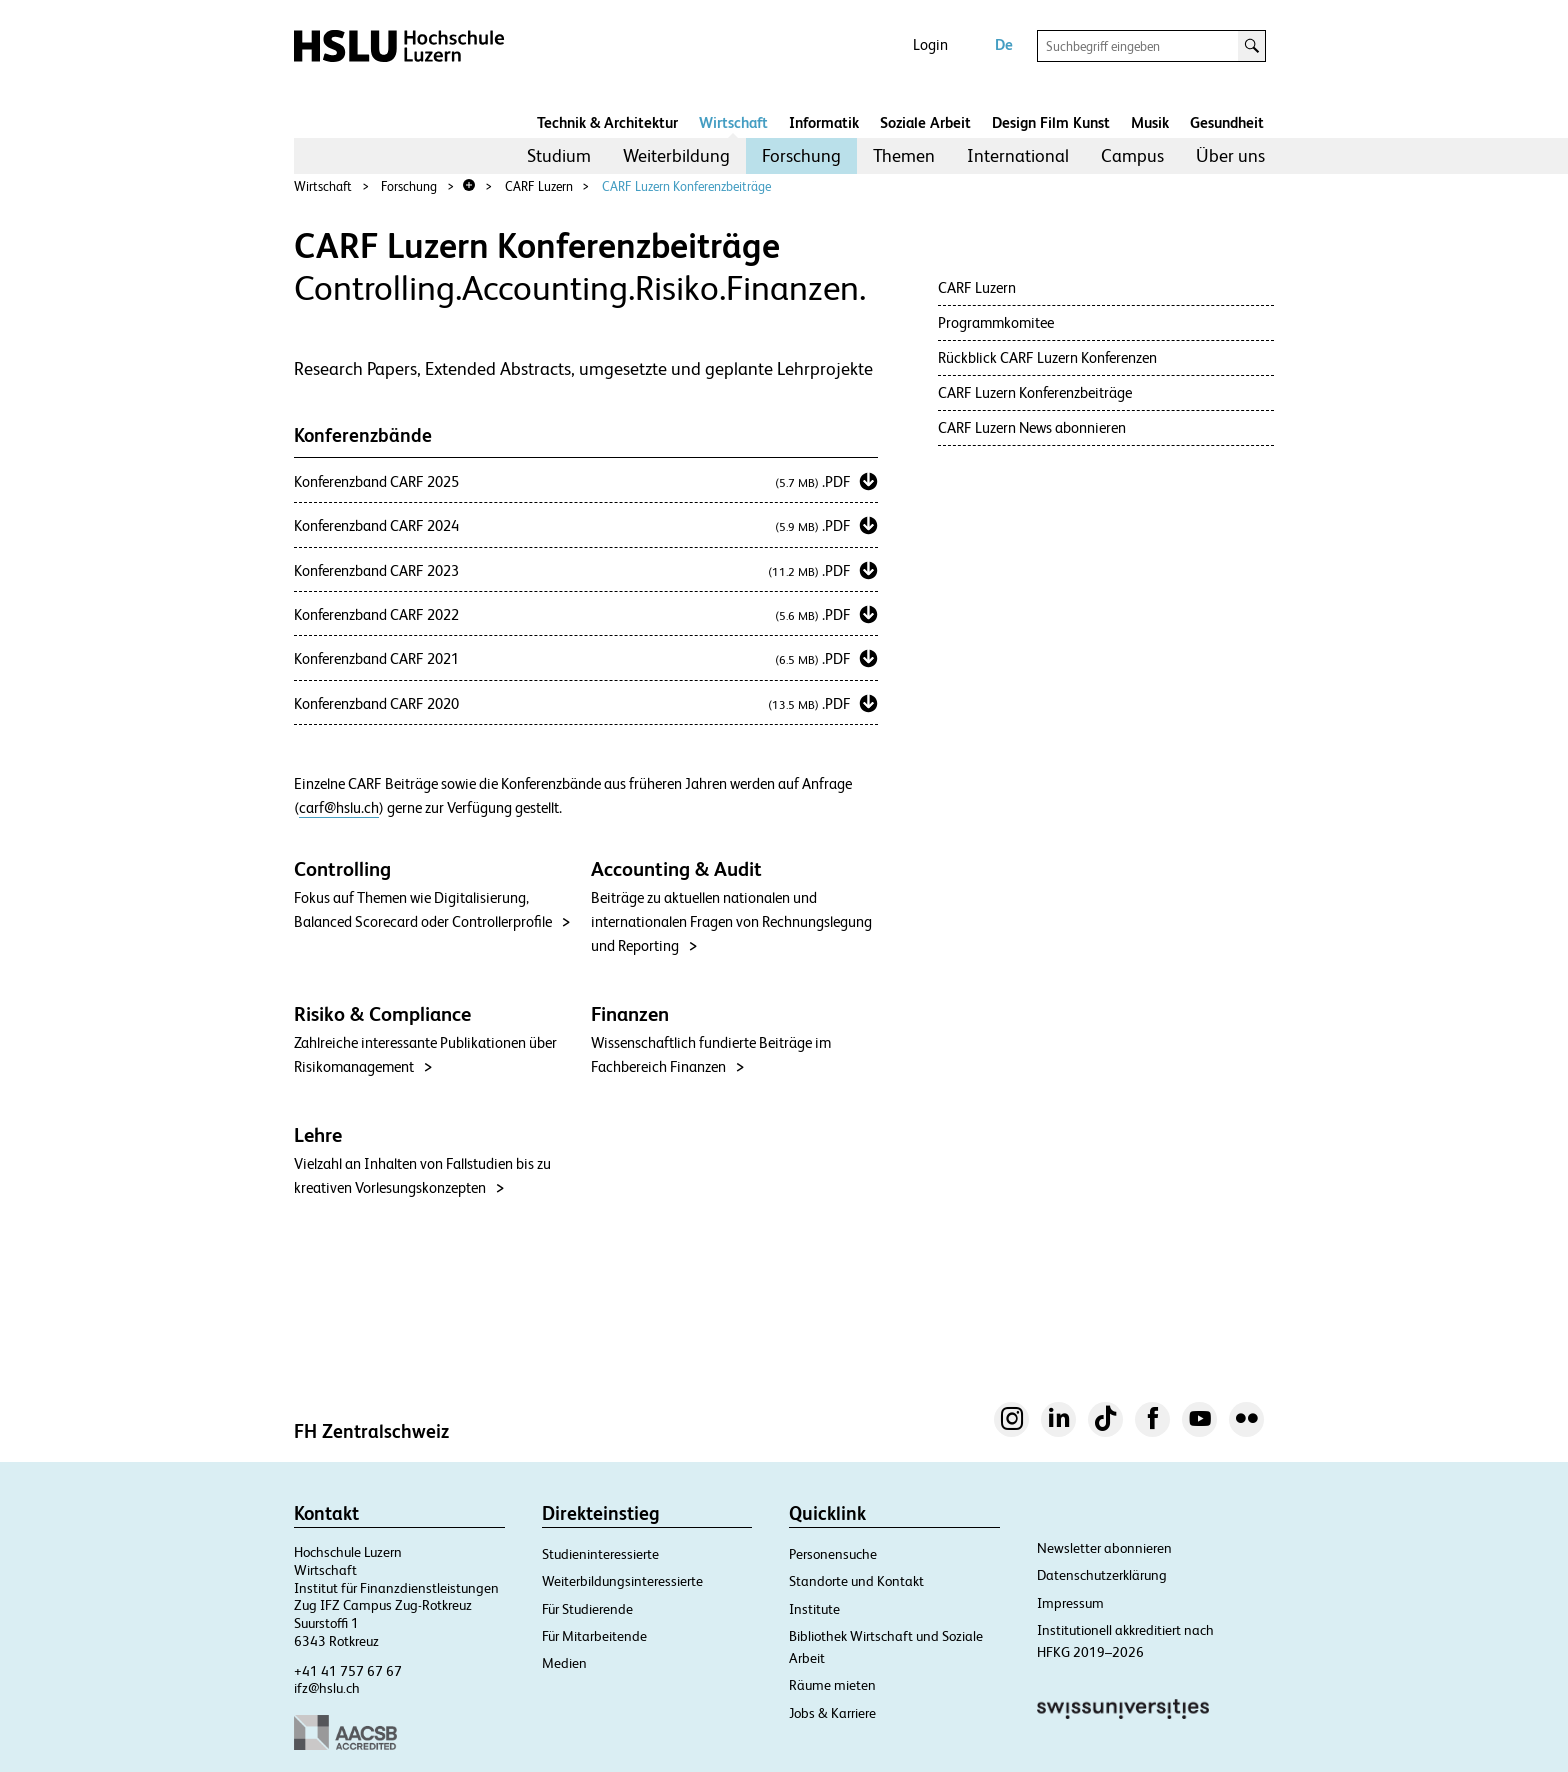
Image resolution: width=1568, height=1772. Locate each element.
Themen (904, 155)
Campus (1132, 155)
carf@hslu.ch (339, 808)
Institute (814, 1609)
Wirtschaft (733, 122)
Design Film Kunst (1051, 122)
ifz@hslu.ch (327, 1688)
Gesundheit (1227, 122)
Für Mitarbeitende (594, 1636)
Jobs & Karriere (832, 1713)
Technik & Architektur (607, 122)
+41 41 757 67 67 (348, 1671)
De (1004, 44)
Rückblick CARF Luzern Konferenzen (1047, 357)
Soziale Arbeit (925, 122)
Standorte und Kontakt (856, 1581)
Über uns (1230, 155)
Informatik (824, 122)
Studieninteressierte (600, 1554)
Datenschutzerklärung (1102, 1575)
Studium (559, 155)
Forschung (801, 155)
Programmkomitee (996, 322)
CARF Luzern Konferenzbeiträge (686, 186)
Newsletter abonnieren (1104, 1548)
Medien (564, 1663)
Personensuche (833, 1554)
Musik (1150, 122)
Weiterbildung (676, 155)
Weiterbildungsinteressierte (622, 1581)
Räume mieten (832, 1685)
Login (930, 44)
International (1018, 155)
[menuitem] (559, 156)
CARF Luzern (539, 186)
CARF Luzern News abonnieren (1032, 427)
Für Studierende (587, 1609)
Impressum (1070, 1603)
